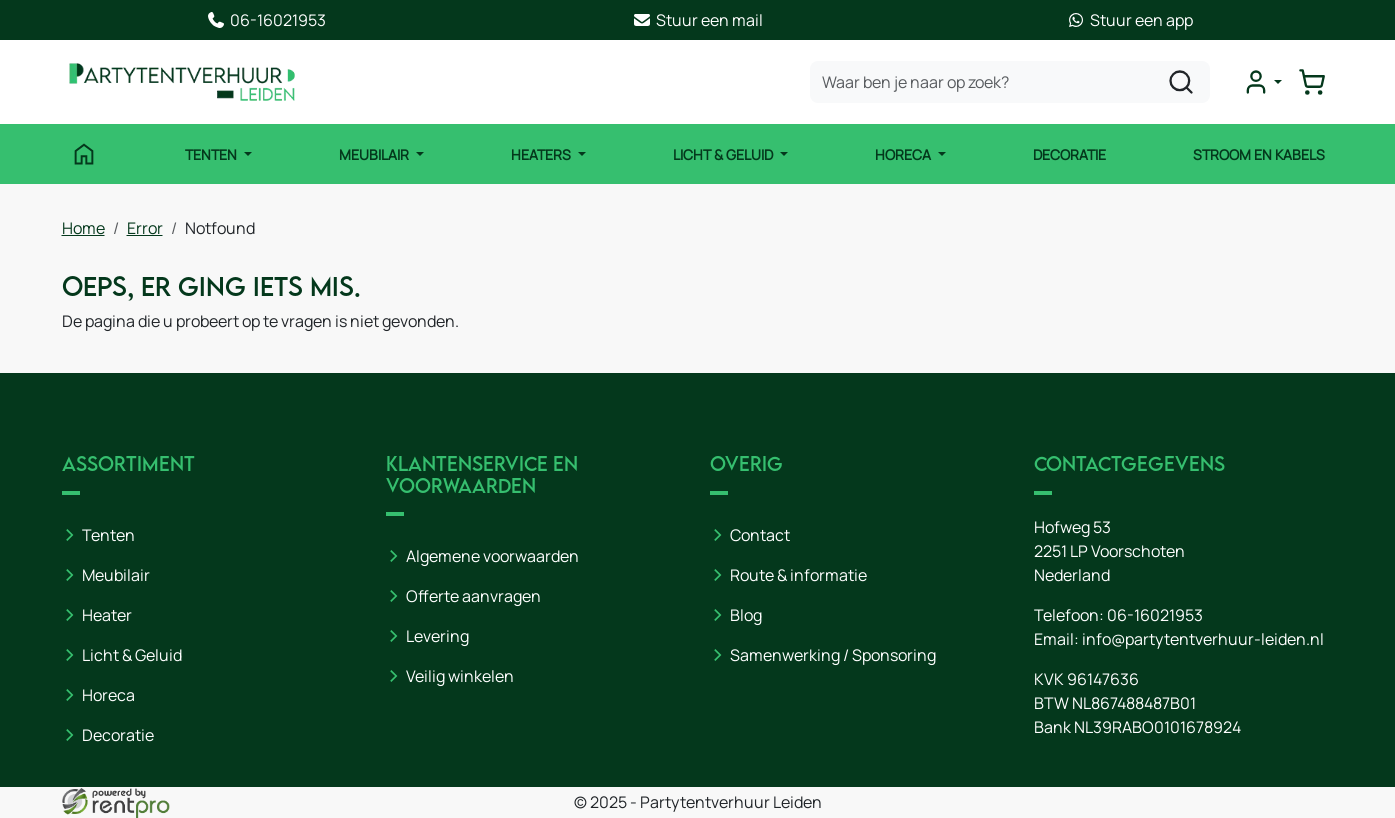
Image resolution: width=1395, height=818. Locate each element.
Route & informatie (798, 575)
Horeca (904, 154)
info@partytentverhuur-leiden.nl (1203, 639)
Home (83, 228)
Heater (107, 615)
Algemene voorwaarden (492, 556)
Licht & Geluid (724, 154)
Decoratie (1069, 154)
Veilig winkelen (460, 676)
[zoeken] (1181, 82)
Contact (760, 535)
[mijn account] (1262, 82)
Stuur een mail (697, 20)
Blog (746, 615)
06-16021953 (266, 20)
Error (145, 228)
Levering (437, 636)
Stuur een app (1129, 20)
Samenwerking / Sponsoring (833, 655)
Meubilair (375, 154)
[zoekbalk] (1010, 82)
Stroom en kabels (1259, 154)
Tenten (212, 154)
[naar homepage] (182, 82)
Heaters (542, 154)
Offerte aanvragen (473, 596)
